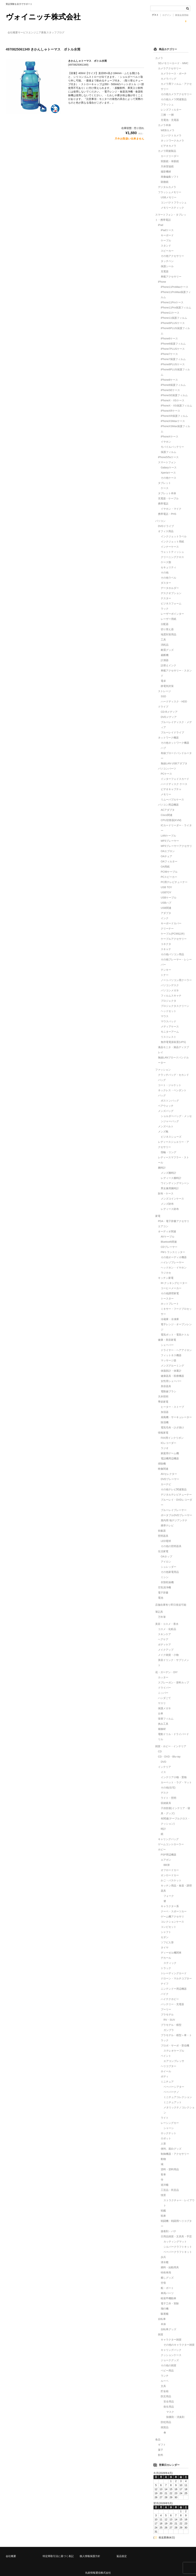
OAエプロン (168, 847)
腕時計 (162, 1164)
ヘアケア (163, 1635)
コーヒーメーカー (171, 1284)
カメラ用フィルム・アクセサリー (176, 83)
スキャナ (166, 945)
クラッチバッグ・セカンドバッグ (173, 1074)
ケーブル (166, 236)
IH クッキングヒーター (174, 1279)
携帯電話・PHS (167, 510)
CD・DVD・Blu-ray (169, 1753)
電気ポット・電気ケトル (175, 1331)
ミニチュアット (173, 2098)
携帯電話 (163, 500)
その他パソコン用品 (172, 950)
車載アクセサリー (171, 273)
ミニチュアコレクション (178, 2093)
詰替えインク (168, 661)
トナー (165, 971)
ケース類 (166, 558)
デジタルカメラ (167, 183)
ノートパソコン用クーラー (176, 976)
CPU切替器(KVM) (171, 816)
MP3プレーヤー (170, 837)
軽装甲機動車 (168, 2294)
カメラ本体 (164, 121)
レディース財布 (170, 1205)
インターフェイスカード (175, 775)
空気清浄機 (164, 1583)
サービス (32, 32)
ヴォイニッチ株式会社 (43, 17)
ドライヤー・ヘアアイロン (176, 1346)
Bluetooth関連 (169, 1238)
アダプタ (166, 909)
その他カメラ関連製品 (174, 95)
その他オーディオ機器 (174, 1253)
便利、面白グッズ (171, 2145)
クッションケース (171, 2351)
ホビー (162, 1845)
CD (160, 1747)
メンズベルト (165, 1122)
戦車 (163, 2212)
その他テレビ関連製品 (174, 1485)
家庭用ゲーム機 (170, 1449)
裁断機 (165, 651)
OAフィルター (169, 857)
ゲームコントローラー (171, 1840)
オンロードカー (170, 1871)
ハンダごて (164, 1694)
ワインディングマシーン (175, 1179)
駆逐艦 (165, 2310)
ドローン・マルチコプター (176, 1974)
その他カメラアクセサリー (176, 90)
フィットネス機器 (171, 1351)
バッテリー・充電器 (172, 2000)
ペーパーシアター (174, 2083)
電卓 (163, 677)
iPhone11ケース (170, 309)
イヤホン (166, 438)
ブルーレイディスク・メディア (176, 721)
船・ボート (167, 2284)
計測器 (165, 656)
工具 (163, 636)
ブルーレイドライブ (172, 728)
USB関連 (166, 904)
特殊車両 (166, 2269)
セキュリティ (168, 563)
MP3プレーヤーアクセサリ (176, 842)
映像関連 (163, 1465)
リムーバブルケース (172, 796)
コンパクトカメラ (171, 131)
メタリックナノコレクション (179, 2106)
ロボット (166, 2134)
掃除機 (162, 1460)
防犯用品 (166, 2418)
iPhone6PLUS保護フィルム (175, 327)
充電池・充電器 (170, 116)
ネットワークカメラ (172, 137)
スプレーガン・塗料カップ (173, 1679)
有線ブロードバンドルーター (176, 752)
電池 (160, 1594)
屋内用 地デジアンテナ (174, 1516)
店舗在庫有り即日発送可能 (170, 1601)
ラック (165, 605)
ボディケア (164, 1641)
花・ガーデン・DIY (166, 1668)
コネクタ (166, 940)
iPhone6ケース (169, 335)
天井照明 (163, 1393)
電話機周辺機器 (170, 1454)
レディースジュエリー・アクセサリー (173, 1141)
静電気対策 (167, 682)
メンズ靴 (163, 1128)
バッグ (162, 1091)
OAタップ (166, 1552)
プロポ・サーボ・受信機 (175, 2042)
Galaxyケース (169, 464)
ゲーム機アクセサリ (172, 1913)
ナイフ (165, 1980)
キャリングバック (171, 2346)
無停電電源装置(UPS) (173, 1038)
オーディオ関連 (167, 1227)
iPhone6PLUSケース (173, 319)
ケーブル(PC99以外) (172, 930)
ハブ (163, 744)
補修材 (162, 1725)
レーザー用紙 (168, 615)
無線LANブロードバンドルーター (173, 1057)
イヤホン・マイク (171, 505)
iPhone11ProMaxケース (174, 283)
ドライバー (164, 1684)
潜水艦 (165, 2258)
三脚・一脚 (167, 111)
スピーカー (167, 247)
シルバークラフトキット (178, 2243)
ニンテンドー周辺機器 (174, 1985)
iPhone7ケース (169, 350)
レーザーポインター (172, 610)
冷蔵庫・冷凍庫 (170, 1315)
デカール (166, 1954)
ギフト (162, 2441)
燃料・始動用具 (170, 2263)
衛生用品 (169, 2403)
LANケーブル (168, 832)
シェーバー (167, 1341)
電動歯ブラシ (168, 1387)
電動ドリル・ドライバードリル (173, 1733)
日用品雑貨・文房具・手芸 (176, 2232)
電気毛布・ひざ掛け (172, 1424)
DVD (163, 1758)
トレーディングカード (174, 1969)
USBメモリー (168, 193)
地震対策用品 (168, 630)
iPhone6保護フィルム (173, 340)
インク (165, 914)
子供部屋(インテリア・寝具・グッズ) (175, 1807)
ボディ (165, 2072)
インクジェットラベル (174, 532)
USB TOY (166, 883)
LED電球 (166, 1537)
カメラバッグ (168, 75)
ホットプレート (170, 1300)
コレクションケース (172, 1918)
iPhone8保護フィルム (173, 381)
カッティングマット (175, 2238)
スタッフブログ (80, 32)
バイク (165, 1990)
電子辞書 (163, 1589)
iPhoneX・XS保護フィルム (176, 402)
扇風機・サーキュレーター (176, 1413)
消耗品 (165, 641)
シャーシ (169, 2124)
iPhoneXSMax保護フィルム (175, 425)
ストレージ (164, 687)
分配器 (165, 620)
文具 (163, 2382)
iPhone (162, 278)
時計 (163, 1825)
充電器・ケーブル (168, 494)
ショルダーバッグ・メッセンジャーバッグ (176, 1115)
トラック (166, 1964)
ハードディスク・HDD (174, 698)
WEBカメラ (167, 126)
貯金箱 (165, 2387)
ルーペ (165, 2377)
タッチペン (167, 257)
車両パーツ (167, 2289)
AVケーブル (167, 1233)
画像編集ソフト (170, 173)
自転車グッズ (168, 2325)
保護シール (167, 262)
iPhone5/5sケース (168, 453)
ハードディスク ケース (174, 780)
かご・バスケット (171, 1876)
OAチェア (166, 852)
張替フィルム (165, 1715)
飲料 (160, 2451)
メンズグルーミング (172, 1362)
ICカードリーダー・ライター (176, 824)
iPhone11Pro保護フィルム (176, 304)
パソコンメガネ (170, 986)
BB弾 (167, 1861)
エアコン (163, 1222)
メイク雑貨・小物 (168, 1651)
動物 (163, 2155)
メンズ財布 (167, 1200)
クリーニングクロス (172, 553)
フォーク (169, 1892)
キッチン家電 (165, 1274)
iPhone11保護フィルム (174, 314)
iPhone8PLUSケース (173, 360)
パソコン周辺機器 (168, 801)
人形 (163, 2140)
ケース (165, 484)
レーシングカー (170, 2119)
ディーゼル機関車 (171, 1949)
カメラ (159, 54)
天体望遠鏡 (167, 162)
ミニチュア (167, 2078)
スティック (170, 1959)
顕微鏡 (165, 178)
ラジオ (165, 1444)
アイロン (166, 1558)
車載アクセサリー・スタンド (176, 670)
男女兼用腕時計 (170, 1184)
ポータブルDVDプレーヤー (176, 1511)
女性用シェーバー (171, 1377)
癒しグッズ (167, 2274)
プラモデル (167, 2011)
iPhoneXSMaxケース (173, 417)
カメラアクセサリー (169, 64)
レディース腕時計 (171, 1174)
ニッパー (163, 1689)
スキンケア (164, 1630)
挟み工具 (163, 1720)
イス (163, 1768)
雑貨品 (165, 2423)
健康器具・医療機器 (172, 1372)
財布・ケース (165, 1189)
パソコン (160, 517)
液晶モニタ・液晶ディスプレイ (173, 1046)
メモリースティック (172, 204)
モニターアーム (170, 1028)
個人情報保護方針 (90, 2552)
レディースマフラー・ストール (173, 1156)
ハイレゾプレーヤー (172, 1258)
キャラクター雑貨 (171, 2336)
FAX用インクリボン (172, 1434)
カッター (163, 1673)
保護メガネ (164, 1704)
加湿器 (165, 1408)
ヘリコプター (168, 2062)
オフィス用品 (165, 527)
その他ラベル (168, 574)
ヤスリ (162, 1699)
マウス (165, 1012)
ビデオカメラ (168, 142)
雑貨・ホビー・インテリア (170, 1742)
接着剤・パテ (168, 2227)
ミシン (165, 1573)
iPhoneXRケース (170, 407)
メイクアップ (165, 1646)
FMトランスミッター (173, 1248)
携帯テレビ (167, 1522)
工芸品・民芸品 (170, 2186)
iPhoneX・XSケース (172, 396)
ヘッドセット (168, 1007)
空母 (163, 2279)
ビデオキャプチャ (171, 785)
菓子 (160, 2446)
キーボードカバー (171, 919)
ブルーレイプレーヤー (174, 1506)
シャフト (166, 1928)
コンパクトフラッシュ (174, 199)
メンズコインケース (172, 1195)
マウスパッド (168, 1017)
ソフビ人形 (167, 1938)
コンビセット (168, 1923)
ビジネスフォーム (171, 599)
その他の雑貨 (168, 2361)
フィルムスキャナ (171, 992)
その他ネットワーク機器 (175, 739)
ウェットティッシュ (172, 548)
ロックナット (168, 2129)
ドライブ (163, 703)
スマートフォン (167, 458)
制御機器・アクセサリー (175, 2150)
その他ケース (168, 474)
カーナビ (166, 1480)
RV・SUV (169, 2016)
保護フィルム (168, 448)
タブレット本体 (167, 489)
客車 (163, 2171)
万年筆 (162, 1613)
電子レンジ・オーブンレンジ (176, 1323)
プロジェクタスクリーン (175, 1002)
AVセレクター (169, 1470)
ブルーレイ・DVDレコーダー (176, 1499)
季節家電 (163, 1398)
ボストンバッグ (170, 1097)
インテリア (164, 1763)
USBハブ (166, 899)
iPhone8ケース (169, 376)
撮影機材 (166, 168)
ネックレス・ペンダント (172, 1086)
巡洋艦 (165, 2181)
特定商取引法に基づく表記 (58, 2552)
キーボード (167, 231)
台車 (160, 1709)
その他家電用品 (170, 1568)
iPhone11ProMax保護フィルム (176, 291)
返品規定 (121, 2552)
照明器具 (163, 1532)
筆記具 (159, 1608)
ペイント (166, 2052)
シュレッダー (168, 1563)
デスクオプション (171, 589)
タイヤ (165, 1944)
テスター (166, 594)
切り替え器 (167, 625)
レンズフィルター (171, 106)
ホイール (166, 2067)
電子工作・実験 (170, 2299)
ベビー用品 (167, 2367)
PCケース (166, 770)
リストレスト (168, 1033)
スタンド (166, 242)
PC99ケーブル (169, 868)
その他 (165, 569)
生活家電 (163, 1547)
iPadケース (167, 226)
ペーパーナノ (171, 2088)
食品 (157, 2435)
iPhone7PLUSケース (173, 345)
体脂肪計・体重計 (171, 1367)
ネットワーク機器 (168, 734)
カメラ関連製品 (167, 147)
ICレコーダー (168, 1439)
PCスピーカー (169, 873)
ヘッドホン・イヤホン (174, 1264)
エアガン (166, 1856)
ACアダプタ (168, 806)
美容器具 (166, 1382)
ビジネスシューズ (171, 1133)
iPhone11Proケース (172, 298)
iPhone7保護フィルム (173, 355)
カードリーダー (170, 152)
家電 (157, 1212)
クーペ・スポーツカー (174, 1907)
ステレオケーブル (174, 2047)
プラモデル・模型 (171, 2021)
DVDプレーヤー (170, 1475)
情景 (163, 2191)
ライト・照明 (168, 1794)
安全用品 (169, 2398)
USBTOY (166, 888)
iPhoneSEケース (170, 386)
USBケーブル (168, 894)
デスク (165, 1789)
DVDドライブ (166, 522)
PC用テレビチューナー (174, 878)
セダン (165, 1933)
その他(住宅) (168, 1784)
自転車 (162, 2315)
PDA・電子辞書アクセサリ (173, 1217)
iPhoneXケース (169, 433)
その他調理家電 (170, 1289)
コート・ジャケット (169, 1081)
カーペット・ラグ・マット (176, 1778)
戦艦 (163, 2207)
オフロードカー (170, 1866)
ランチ (165, 2372)
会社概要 (15, 32)
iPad (160, 221)
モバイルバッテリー (172, 443)
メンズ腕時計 (168, 1169)
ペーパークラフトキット (178, 2248)
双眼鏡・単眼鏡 (170, 157)
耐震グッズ (167, 646)
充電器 (165, 267)
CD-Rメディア (169, 708)
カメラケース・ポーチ (174, 70)
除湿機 (165, 1418)
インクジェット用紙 (172, 538)
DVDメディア (169, 713)
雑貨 (160, 2330)
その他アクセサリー (172, 252)
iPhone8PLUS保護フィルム (175, 368)
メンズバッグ (165, 1107)
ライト (165, 2114)
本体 (163, 2320)
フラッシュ (167, 101)
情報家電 (163, 1429)
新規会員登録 (181, 15)
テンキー (166, 966)
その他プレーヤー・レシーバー (176, 958)
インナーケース (170, 543)
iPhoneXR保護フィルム (174, 412)
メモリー (166, 790)
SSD (163, 692)
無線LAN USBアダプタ (174, 759)
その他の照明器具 (171, 1542)
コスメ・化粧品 (167, 1625)
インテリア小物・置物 (174, 1773)
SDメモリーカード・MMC (173, 59)
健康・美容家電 (167, 1336)
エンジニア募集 (54, 32)
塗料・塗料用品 (170, 2165)
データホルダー (170, 584)
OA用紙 (165, 863)
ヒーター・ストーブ (172, 1403)
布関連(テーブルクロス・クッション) (175, 1818)
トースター (167, 1295)
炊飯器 (162, 1527)
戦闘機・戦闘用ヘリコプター (176, 2220)
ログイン (166, 15)
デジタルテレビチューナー (176, 1491)
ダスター (166, 579)
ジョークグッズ (170, 2356)
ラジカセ (166, 1269)
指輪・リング (168, 1148)
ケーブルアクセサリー (174, 935)
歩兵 (163, 2253)
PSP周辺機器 (168, 1851)
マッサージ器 (168, 1356)
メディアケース (170, 1023)
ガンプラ (169, 2026)
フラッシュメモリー (169, 188)
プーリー (166, 2005)
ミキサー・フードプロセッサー (176, 1308)
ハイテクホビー (170, 1995)
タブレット (164, 479)
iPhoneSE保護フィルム (174, 391)
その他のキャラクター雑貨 (179, 2341)
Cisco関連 (166, 811)
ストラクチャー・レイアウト (179, 2199)
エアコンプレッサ (174, 2057)
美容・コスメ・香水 (166, 1620)
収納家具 (166, 1799)
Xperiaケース (168, 469)
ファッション (163, 1066)
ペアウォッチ (165, 1102)
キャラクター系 (170, 1902)
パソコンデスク (170, 981)
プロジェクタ (168, 997)
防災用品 (166, 2392)
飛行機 (165, 2305)
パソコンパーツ (167, 765)
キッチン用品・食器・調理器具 (176, 1885)
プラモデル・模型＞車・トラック (176, 2034)
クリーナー (167, 925)
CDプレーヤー (169, 1243)
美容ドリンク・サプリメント (173, 1659)
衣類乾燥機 (167, 1578)
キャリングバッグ (168, 1835)
